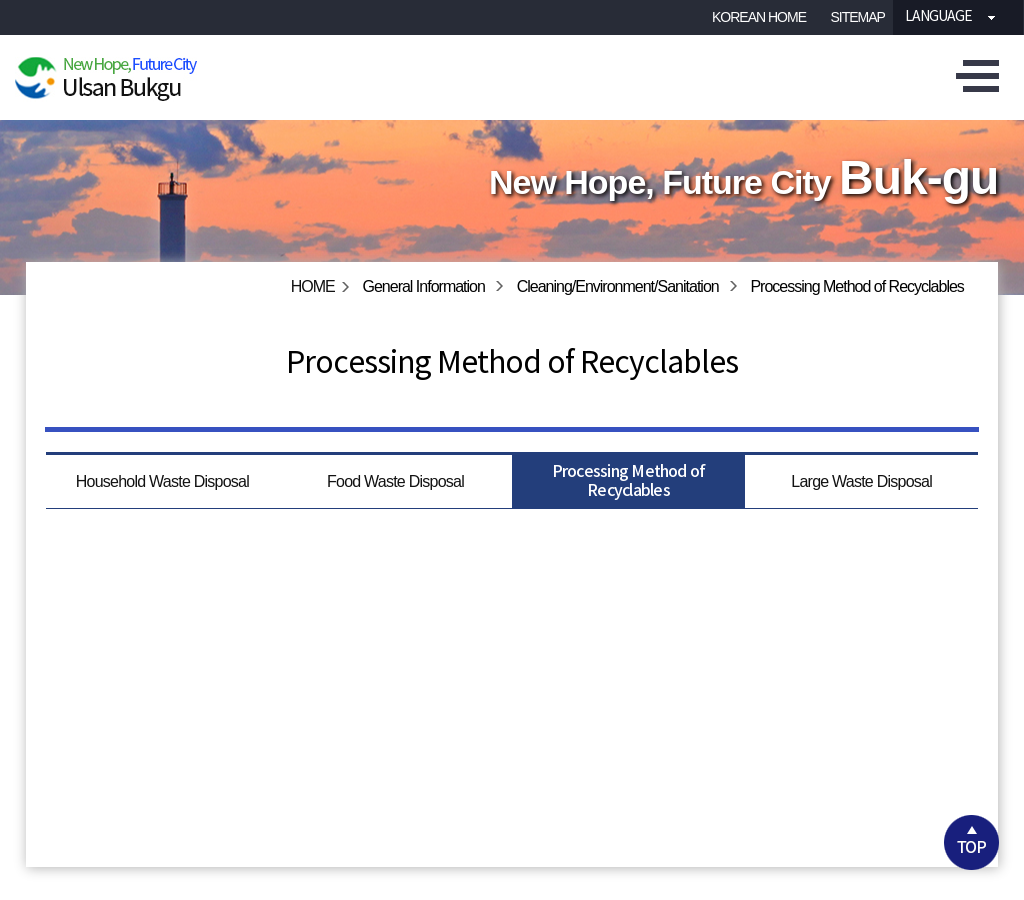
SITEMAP (858, 17)
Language (932, 17)
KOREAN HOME (759, 17)
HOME (313, 286)
